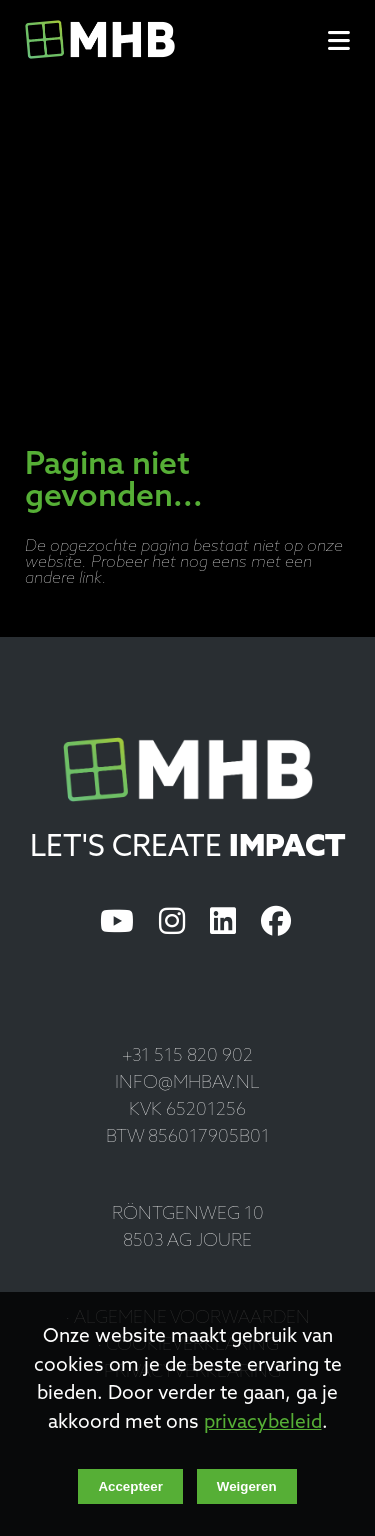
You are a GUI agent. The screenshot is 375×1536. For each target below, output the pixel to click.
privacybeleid (263, 1423)
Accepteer (130, 1486)
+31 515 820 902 (187, 1056)
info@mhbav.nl (187, 1083)
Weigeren (247, 1486)
